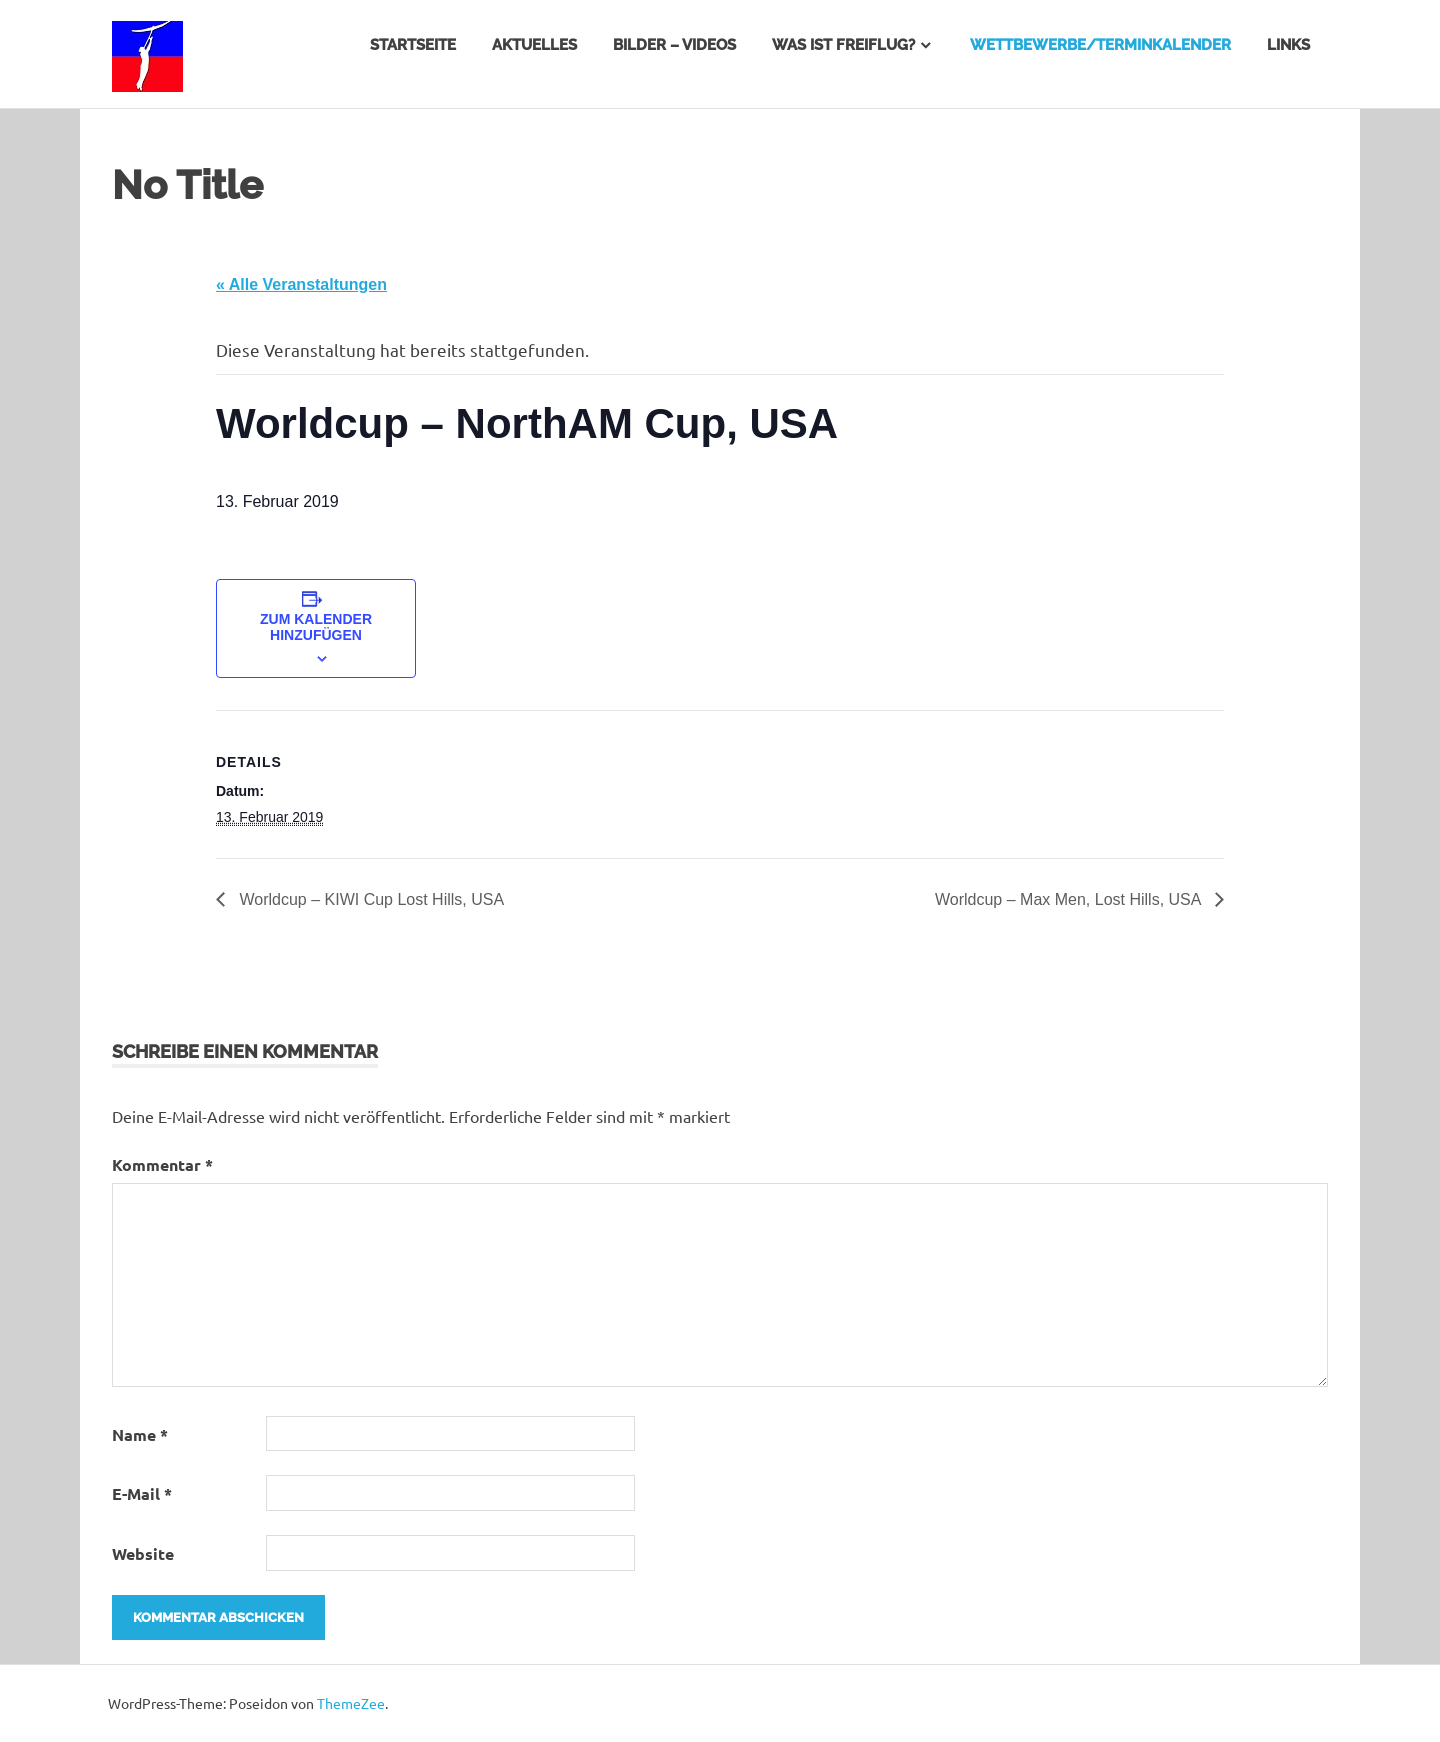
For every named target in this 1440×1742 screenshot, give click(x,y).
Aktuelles (534, 45)
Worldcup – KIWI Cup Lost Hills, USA (369, 899)
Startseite (413, 45)
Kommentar (162, 1164)
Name (140, 1434)
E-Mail (142, 1493)
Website (143, 1553)
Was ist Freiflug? (843, 45)
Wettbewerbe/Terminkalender (1100, 45)
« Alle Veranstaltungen (301, 284)
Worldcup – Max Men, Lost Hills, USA (1070, 899)
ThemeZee (351, 1703)
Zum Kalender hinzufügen (316, 627)
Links (1288, 45)
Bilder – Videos (674, 45)
